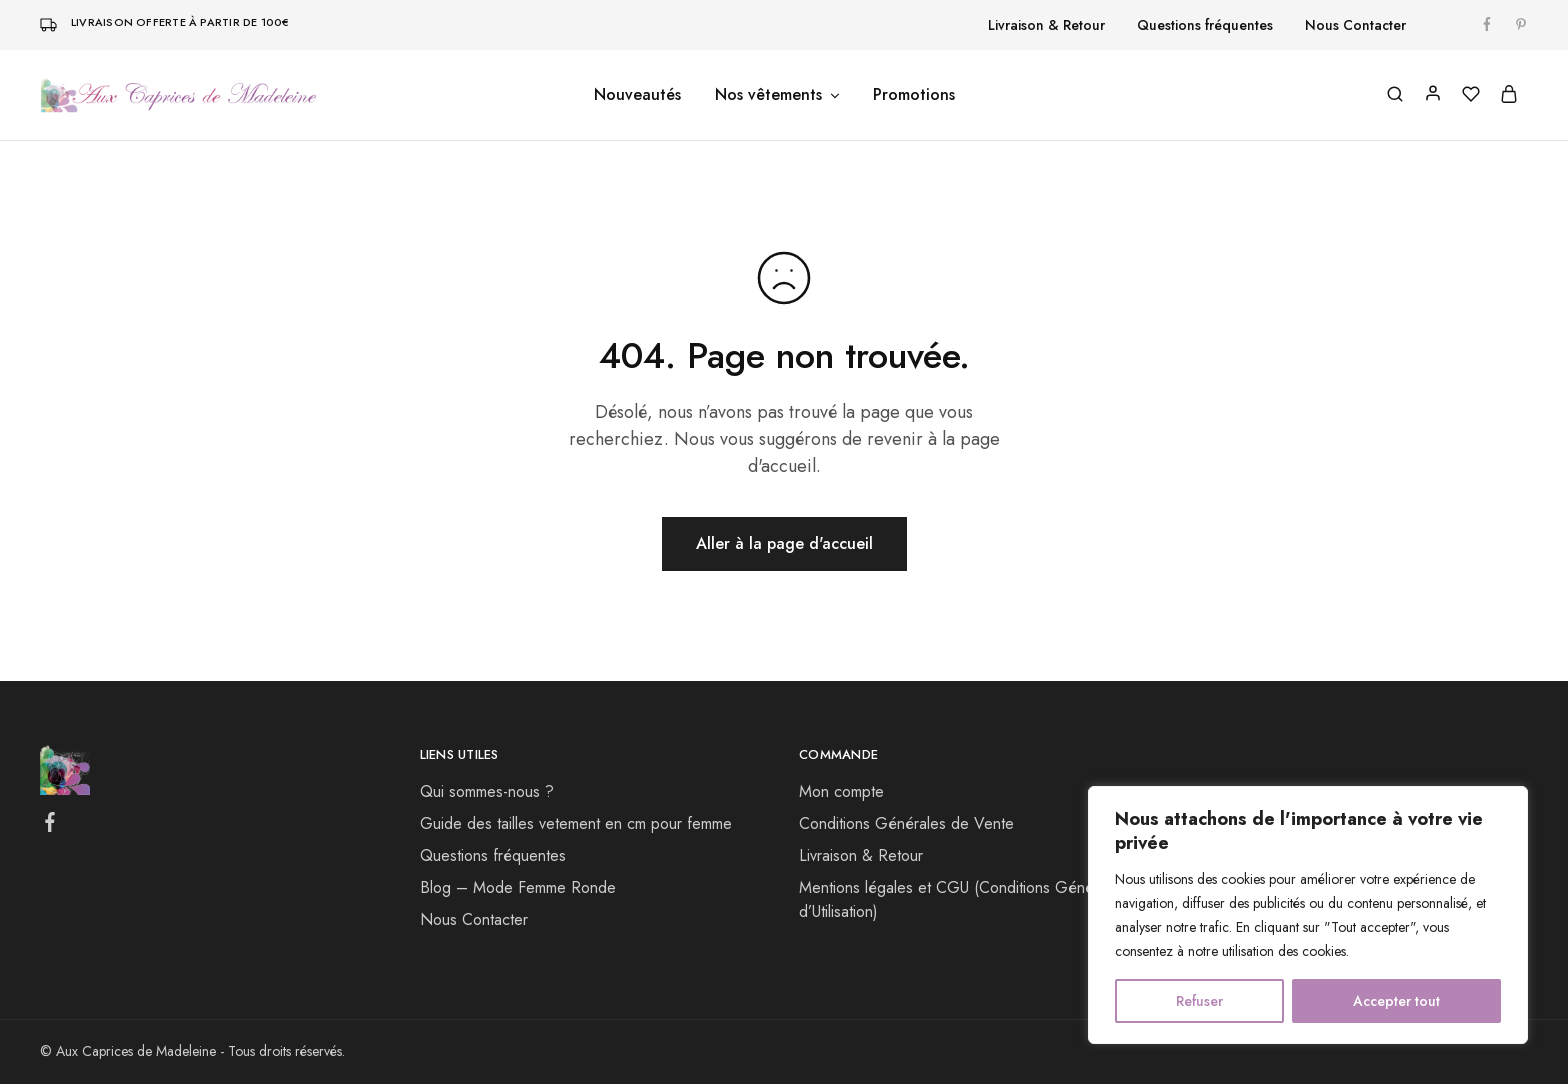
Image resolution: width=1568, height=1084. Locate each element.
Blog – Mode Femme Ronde (518, 887)
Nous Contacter (1355, 25)
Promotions (914, 95)
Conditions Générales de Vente (906, 823)
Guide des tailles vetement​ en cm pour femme (576, 823)
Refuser (1199, 1001)
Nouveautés (637, 95)
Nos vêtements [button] (778, 95)
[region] (1308, 915)
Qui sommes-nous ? (487, 791)
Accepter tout (1396, 1001)
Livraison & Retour (1046, 25)
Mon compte (841, 791)
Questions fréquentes (1205, 25)
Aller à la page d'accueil (784, 543)
